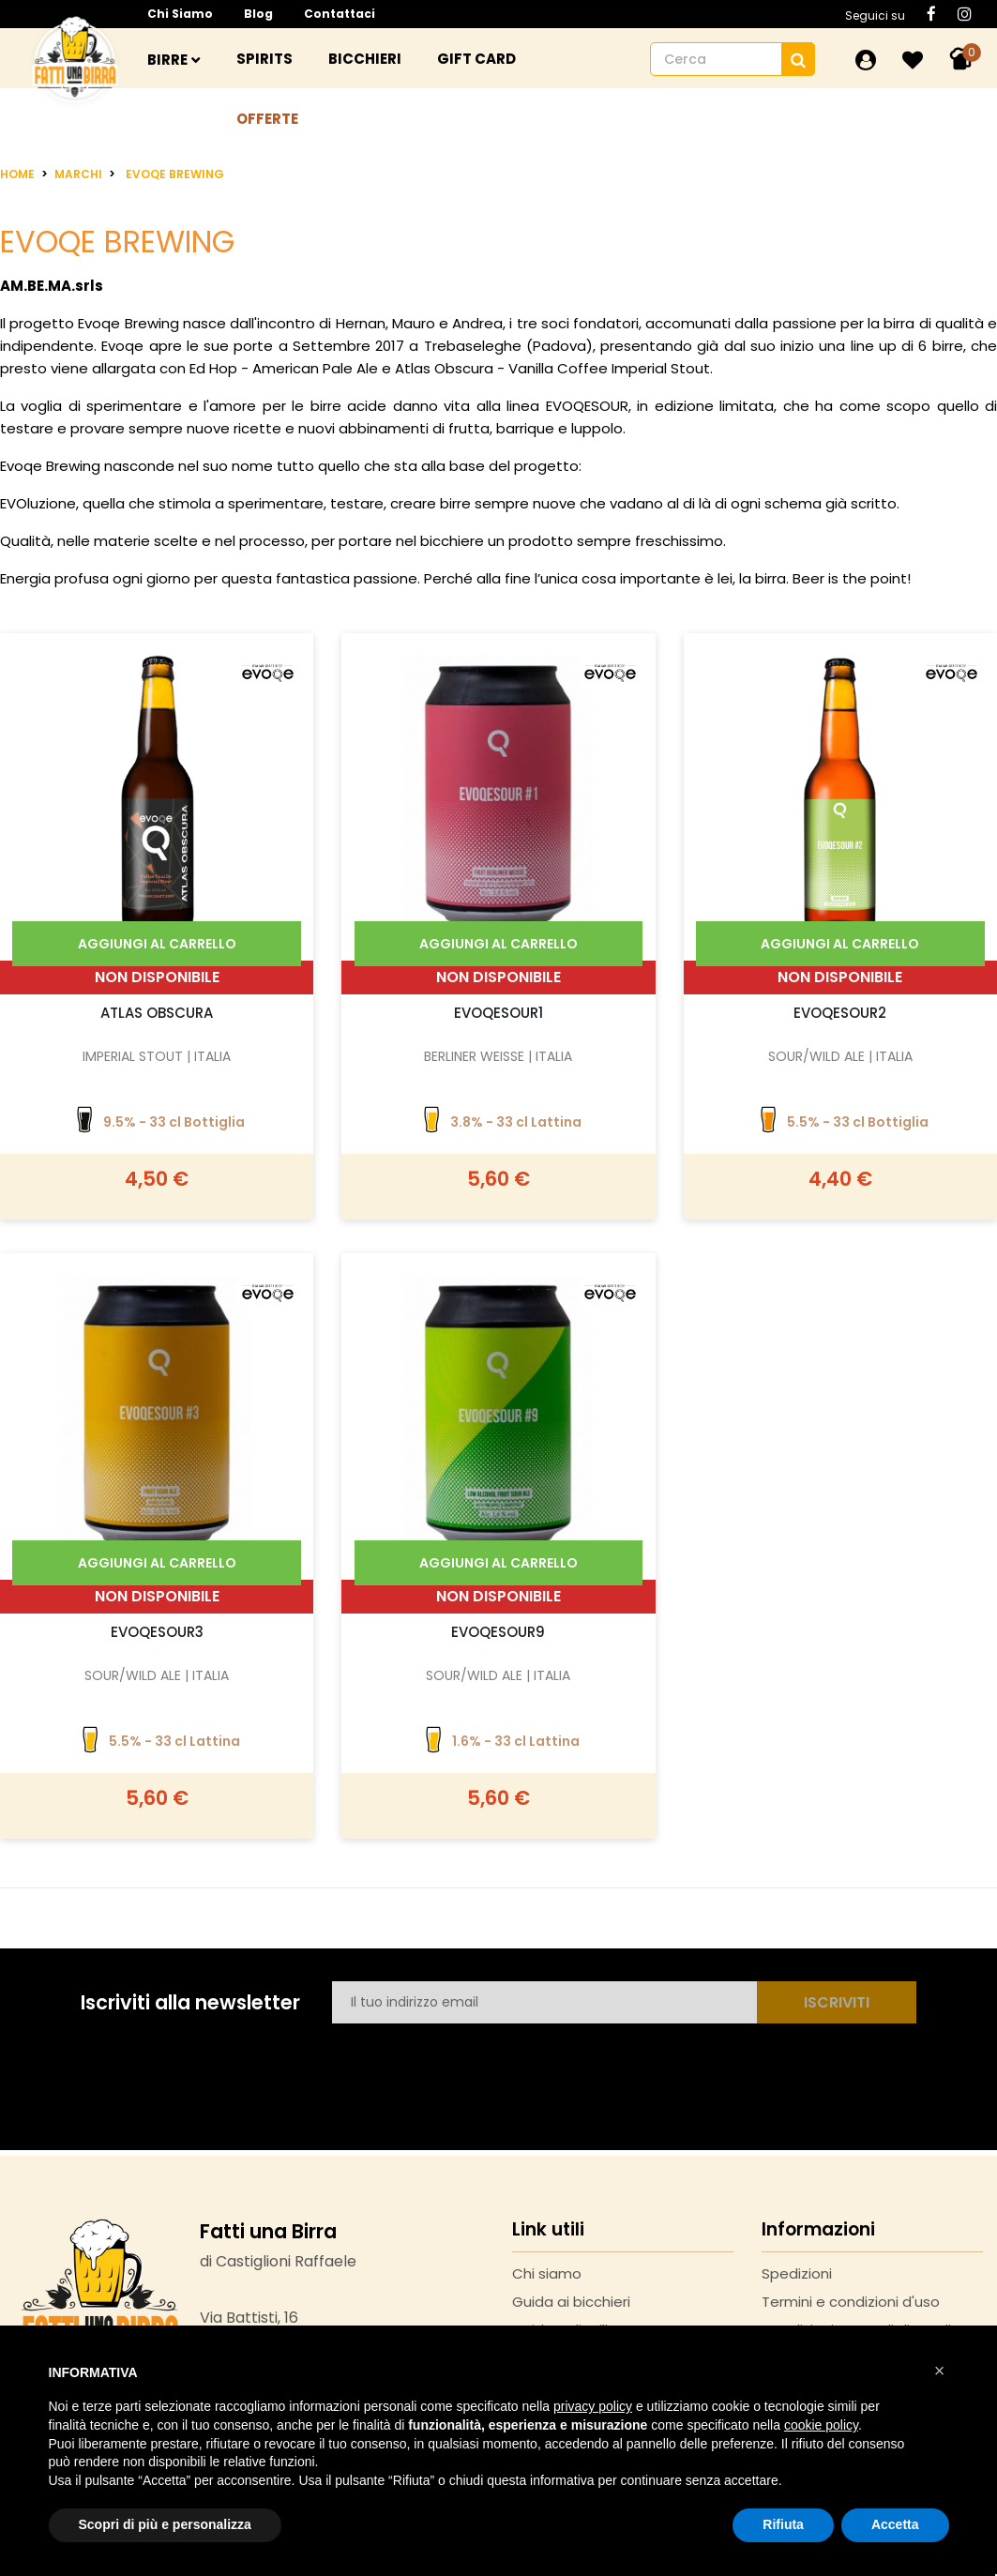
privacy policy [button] (592, 2406)
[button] (940, 2371)
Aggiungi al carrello (157, 943)
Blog (258, 14)
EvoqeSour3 (157, 1632)
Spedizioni (797, 2273)
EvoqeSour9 (498, 1632)
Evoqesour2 (839, 1013)
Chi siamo (180, 14)
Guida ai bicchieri (571, 2301)
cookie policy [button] (821, 2424)
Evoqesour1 (498, 1013)
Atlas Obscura (156, 1013)
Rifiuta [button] (783, 2524)
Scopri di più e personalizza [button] (165, 2524)
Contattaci (339, 14)
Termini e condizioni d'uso (851, 2301)
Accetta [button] (895, 2524)
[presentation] (474, 2064)
